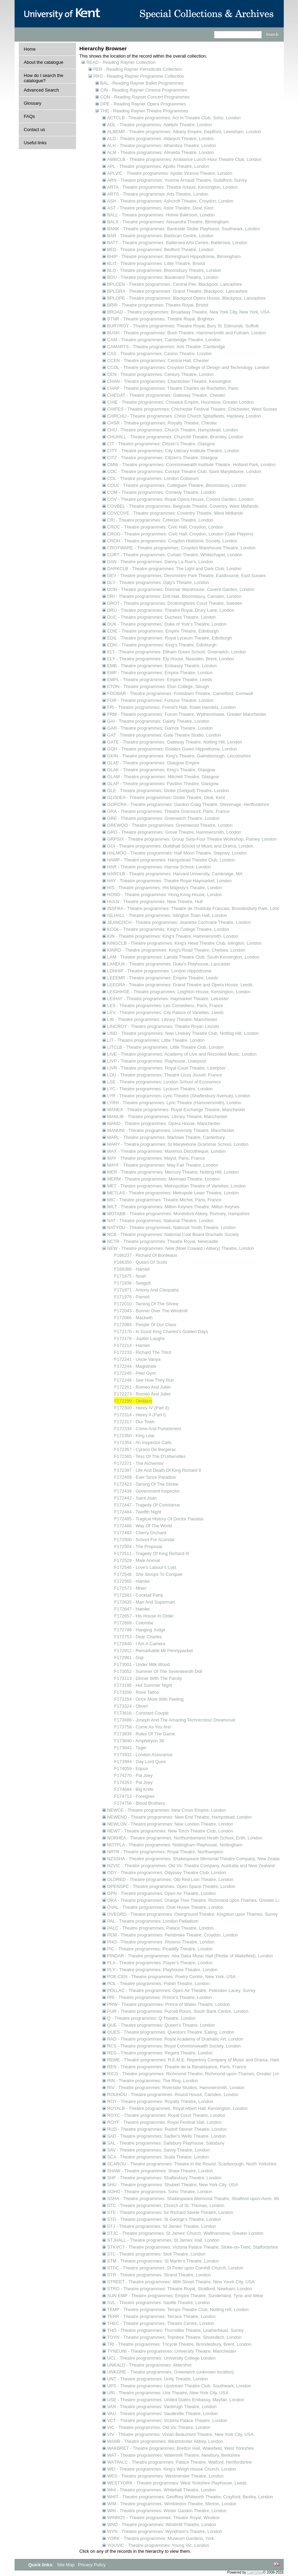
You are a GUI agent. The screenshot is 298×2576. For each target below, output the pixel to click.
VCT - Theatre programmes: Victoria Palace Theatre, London (167, 2420)
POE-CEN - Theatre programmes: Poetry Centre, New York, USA (171, 1976)
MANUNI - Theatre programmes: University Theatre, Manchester (170, 1130)
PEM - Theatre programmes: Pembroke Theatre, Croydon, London (172, 1935)
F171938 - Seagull (132, 1283)
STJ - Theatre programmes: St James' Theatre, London (161, 2226)
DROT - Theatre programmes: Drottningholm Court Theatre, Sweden (174, 603)
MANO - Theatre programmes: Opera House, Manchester (164, 1123)
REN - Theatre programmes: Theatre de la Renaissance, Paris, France (177, 2066)
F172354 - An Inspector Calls (143, 1442)
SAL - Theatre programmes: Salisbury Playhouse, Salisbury (165, 2143)
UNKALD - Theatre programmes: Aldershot (149, 2365)
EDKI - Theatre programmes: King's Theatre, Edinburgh (162, 644)
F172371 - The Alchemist (139, 1463)
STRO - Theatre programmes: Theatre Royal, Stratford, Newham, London (179, 2288)
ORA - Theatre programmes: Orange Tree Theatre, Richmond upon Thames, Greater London (198, 1900)
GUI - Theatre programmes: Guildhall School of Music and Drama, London (180, 846)
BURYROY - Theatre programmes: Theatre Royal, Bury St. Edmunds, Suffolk (183, 325)
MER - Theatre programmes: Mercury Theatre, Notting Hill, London (173, 1172)
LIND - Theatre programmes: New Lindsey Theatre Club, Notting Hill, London (183, 1033)
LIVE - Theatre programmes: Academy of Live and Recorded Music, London (182, 1054)
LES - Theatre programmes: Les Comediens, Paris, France (165, 1005)
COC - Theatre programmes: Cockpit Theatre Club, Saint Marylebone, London (184, 471)
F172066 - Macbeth (133, 1317)
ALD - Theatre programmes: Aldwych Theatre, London (160, 138)
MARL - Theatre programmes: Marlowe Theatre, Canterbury (166, 1137)
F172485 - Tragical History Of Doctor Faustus (159, 1518)
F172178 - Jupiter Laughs (139, 1338)
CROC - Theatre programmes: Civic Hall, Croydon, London (165, 527)
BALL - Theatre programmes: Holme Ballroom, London (161, 214)
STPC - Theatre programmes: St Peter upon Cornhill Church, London (175, 2267)
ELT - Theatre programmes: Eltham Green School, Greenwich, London (176, 651)
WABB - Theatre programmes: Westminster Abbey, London (165, 2441)
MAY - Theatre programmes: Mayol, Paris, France (156, 1158)
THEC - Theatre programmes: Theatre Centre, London (160, 2323)
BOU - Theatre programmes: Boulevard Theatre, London (162, 277)
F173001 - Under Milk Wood (142, 1664)
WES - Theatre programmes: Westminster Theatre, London (165, 2476)
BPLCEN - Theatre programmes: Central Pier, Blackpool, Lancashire (174, 284)
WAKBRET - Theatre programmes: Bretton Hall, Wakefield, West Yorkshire (180, 2448)
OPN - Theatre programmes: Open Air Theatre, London (161, 1893)
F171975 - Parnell (132, 1296)
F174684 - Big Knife (134, 1789)
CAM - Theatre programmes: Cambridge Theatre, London (164, 339)
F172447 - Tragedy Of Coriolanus (147, 1505)
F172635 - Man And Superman (144, 1602)
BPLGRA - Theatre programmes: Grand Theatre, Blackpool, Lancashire (177, 291)
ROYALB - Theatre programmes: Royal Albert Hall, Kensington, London (177, 2108)
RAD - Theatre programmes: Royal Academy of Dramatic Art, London (175, 2039)
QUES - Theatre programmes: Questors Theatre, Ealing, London (170, 2032)
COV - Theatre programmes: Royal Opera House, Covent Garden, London (180, 499)
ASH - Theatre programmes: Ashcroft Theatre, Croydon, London (170, 201)
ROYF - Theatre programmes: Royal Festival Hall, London (164, 2122)
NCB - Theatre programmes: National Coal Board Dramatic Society (173, 1234)
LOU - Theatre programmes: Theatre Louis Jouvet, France (164, 1074)
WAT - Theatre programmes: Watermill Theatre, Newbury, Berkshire (173, 2455)
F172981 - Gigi (129, 1657)
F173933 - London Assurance (143, 1754)
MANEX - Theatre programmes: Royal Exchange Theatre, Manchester (176, 1109)
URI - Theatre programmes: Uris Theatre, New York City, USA (168, 2392)
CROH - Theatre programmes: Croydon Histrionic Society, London (172, 540)
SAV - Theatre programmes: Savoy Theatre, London (158, 2150)
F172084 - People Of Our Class (145, 1324)
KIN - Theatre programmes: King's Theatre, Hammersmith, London (173, 936)
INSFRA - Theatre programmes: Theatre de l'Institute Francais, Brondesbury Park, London (196, 908)
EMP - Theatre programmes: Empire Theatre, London (160, 672)
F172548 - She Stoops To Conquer (148, 1574)
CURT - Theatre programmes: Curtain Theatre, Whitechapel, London (174, 554)
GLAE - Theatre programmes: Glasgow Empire (153, 762)
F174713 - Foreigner (134, 1796)
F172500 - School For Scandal (144, 1539)
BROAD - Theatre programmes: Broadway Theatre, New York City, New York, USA (188, 312)
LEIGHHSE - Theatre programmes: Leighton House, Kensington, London (179, 991)
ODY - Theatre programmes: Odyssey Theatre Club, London (166, 1872)
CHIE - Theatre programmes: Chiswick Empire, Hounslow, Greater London (180, 402)
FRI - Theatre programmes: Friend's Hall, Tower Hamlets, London (171, 707)
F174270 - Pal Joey (133, 1775)
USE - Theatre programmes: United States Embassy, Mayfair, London (175, 2399)
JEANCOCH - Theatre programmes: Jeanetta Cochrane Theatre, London (179, 922)
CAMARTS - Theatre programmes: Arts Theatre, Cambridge (166, 346)
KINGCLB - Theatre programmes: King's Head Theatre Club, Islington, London (184, 943)
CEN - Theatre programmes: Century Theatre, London (160, 374)
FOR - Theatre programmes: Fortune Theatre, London (160, 700)
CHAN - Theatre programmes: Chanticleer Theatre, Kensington (169, 381)
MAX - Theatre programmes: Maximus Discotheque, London (166, 1151)
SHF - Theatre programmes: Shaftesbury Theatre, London (164, 2177)
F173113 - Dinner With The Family (148, 1678)
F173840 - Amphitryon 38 (139, 1740)
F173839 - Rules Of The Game (144, 1733)
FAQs (29, 116)
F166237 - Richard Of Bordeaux (145, 1255)
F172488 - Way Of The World (143, 1525)
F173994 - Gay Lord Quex (140, 1761)
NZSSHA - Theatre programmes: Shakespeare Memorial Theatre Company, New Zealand (195, 1858)
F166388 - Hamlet (132, 1269)
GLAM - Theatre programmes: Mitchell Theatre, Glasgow (163, 776)
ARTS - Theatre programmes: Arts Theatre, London (157, 194)
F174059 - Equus (131, 1768)
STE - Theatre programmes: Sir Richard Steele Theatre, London (170, 2212)
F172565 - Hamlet (132, 1581)
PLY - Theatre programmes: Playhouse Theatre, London (162, 1969)
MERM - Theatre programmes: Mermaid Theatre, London (163, 1179)
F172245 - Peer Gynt (135, 1373)
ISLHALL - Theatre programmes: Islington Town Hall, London (167, 915)
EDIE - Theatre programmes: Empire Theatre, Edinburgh (163, 631)
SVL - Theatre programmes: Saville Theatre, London (158, 2302)
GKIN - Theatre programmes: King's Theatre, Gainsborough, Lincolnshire (179, 755)
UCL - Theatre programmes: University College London (161, 2358)
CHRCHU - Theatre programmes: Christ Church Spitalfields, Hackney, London (184, 416)
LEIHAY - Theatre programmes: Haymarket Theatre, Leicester (168, 998)
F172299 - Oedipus (133, 1400)
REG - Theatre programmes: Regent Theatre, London (160, 2052)
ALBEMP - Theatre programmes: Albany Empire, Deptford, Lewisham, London (184, 131)
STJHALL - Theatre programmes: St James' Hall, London (163, 2240)
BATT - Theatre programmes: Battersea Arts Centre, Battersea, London (177, 242)
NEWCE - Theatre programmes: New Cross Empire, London (166, 1810)
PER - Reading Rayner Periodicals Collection (137, 69)
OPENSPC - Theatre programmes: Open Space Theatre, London (171, 1886)
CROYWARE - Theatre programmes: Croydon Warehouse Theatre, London (181, 547)
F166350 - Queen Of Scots (140, 1262)
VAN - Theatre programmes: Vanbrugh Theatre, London (162, 2406)
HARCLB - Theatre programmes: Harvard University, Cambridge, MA (175, 873)
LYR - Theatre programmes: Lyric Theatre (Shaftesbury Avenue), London (178, 1095)
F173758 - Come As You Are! (143, 1726)
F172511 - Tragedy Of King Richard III (151, 1553)
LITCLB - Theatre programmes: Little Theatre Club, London (165, 1047)
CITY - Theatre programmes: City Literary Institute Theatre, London (173, 450)
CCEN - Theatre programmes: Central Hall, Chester (158, 360)
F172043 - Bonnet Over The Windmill (151, 1310)
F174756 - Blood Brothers (139, 1803)
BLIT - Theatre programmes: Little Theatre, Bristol (156, 263)
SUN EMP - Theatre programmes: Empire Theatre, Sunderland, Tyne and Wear (185, 2295)
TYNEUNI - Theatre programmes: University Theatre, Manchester (171, 2351)
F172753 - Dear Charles (138, 1636)
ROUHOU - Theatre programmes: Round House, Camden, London (173, 2094)
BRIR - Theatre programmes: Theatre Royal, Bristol (157, 305)
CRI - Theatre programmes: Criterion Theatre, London (160, 520)
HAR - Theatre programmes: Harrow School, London (159, 866)
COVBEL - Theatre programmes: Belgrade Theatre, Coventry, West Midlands (183, 506)
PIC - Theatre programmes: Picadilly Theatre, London (160, 1948)
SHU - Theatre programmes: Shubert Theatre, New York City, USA (172, 2184)
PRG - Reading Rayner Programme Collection (138, 76)
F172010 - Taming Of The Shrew (146, 1303)
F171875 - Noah (130, 1276)
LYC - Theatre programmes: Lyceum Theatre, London (160, 1088)
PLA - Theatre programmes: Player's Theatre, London (160, 1962)
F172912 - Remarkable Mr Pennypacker (153, 1650)
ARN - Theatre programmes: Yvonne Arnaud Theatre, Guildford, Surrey (177, 180)
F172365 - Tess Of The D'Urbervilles (150, 1456)
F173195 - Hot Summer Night (143, 1685)
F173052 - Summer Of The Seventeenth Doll (158, 1671)
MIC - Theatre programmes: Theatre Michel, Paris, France (164, 1199)
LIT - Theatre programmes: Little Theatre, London (156, 1040)
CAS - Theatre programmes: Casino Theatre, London (159, 353)
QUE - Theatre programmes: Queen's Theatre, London (161, 2025)
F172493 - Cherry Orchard (140, 1532)
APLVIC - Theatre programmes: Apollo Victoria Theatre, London (169, 173)
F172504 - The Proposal (138, 1546)
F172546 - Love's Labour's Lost (145, 1567)
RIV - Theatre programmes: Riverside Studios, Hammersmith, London (176, 2087)
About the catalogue (44, 62)
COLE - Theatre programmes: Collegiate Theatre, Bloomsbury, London (176, 485)
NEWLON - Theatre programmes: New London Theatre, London (170, 1824)
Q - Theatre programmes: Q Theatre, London (151, 2018)
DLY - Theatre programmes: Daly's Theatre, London (158, 582)
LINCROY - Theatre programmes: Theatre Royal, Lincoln (163, 1026)
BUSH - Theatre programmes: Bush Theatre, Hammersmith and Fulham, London (186, 332)
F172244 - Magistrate (135, 1366)
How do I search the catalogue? (44, 78)
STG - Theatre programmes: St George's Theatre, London (164, 2219)
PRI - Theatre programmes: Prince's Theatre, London (159, 1997)
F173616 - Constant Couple (141, 1713)
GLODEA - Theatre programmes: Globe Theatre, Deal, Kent (166, 797)
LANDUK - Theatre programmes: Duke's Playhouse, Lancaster (169, 964)
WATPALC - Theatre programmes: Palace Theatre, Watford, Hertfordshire (179, 2462)
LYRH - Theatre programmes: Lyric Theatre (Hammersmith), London (174, 1102)
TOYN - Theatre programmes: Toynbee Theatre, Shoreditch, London (174, 2337)
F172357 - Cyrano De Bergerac (145, 1449)
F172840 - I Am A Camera (139, 1643)
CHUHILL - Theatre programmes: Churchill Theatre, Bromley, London (175, 436)
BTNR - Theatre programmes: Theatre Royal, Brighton (160, 318)
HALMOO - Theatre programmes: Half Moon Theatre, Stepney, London (177, 853)
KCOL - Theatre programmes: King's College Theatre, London (168, 929)
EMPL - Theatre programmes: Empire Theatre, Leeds (159, 679)
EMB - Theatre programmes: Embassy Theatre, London (162, 665)
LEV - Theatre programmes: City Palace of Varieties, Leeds (165, 1012)
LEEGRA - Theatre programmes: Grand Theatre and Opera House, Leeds (180, 984)
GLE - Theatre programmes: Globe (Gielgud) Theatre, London (168, 790)
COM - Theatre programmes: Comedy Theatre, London (161, 492)
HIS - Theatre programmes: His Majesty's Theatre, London (164, 887)
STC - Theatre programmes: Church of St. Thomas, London (165, 2205)
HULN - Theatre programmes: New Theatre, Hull (155, 901)
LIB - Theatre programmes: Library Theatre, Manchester (162, 1019)
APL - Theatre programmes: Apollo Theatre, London (158, 166)
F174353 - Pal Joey (133, 1782)
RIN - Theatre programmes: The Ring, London (152, 2080)
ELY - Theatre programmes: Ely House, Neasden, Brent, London (170, 658)
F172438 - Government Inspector (147, 1491)
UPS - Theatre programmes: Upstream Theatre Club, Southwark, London (179, 2385)
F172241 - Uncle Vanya (137, 1359)
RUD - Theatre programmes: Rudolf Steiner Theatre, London (167, 2129)
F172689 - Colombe (134, 1622)
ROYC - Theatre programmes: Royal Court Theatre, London (166, 2115)
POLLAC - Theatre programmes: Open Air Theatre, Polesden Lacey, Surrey (181, 1990)
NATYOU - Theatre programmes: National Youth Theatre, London (171, 1227)
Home (30, 49)
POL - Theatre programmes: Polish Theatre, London (158, 1983)
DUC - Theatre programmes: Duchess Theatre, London (161, 617)
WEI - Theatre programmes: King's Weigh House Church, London (171, 2469)
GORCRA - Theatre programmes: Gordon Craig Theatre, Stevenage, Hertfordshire (188, 804)
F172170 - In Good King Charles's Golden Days (161, 1331)
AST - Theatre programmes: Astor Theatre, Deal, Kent (160, 208)
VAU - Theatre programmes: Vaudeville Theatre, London (162, 2413)
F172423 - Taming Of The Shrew (146, 1484)
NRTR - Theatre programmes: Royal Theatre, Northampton (165, 1851)
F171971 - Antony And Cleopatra (146, 1290)
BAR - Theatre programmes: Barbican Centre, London (160, 235)
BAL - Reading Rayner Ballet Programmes (142, 83)
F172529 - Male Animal (137, 1560)
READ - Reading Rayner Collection (121, 62)
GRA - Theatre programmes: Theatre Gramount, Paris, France (168, 811)
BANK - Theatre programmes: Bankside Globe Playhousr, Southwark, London (183, 228)
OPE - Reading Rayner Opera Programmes (143, 103)
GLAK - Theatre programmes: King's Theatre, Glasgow (161, 769)
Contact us (34, 129)
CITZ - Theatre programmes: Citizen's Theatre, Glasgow (162, 457)
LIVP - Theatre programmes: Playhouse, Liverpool (156, 1061)
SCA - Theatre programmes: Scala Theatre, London (158, 2156)
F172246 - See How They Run (144, 1380)
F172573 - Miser (130, 1588)
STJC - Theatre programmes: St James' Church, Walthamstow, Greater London (185, 2233)
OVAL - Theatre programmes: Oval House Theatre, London (165, 1907)
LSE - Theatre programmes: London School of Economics (164, 1081)
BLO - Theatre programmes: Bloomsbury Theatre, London (164, 270)
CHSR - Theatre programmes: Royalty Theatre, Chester (162, 423)
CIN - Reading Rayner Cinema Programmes (143, 90)
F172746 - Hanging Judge (140, 1629)
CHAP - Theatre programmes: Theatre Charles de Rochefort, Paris (173, 388)
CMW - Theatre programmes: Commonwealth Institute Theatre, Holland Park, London (191, 464)
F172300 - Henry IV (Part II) (141, 1407)
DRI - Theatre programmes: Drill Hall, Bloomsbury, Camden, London (174, 596)
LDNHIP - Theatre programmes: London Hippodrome (159, 970)
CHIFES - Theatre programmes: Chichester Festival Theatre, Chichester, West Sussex (192, 409)
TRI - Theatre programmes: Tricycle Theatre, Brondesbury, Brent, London (179, 2344)
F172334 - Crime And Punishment (147, 1428)
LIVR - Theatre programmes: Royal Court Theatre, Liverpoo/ (166, 1068)
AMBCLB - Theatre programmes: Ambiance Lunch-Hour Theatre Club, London (184, 159)
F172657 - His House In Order (144, 1615)
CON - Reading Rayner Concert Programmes (145, 97)
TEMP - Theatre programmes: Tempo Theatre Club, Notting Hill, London (178, 2309)
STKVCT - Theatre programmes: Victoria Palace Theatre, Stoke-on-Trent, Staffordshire (192, 2247)
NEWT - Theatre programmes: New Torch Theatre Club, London (170, 1831)
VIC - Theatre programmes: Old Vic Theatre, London (158, 2427)
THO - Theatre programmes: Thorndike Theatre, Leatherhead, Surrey (175, 2330)
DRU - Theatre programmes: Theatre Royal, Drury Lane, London (170, 610)
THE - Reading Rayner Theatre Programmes (144, 110)
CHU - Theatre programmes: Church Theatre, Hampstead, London (172, 429)
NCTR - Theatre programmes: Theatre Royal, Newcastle (162, 1241)
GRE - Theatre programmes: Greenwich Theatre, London (163, 818)
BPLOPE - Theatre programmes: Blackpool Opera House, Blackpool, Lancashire (186, 298)
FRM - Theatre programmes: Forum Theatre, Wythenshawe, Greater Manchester (186, 714)
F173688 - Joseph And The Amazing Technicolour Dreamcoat (174, 1720)
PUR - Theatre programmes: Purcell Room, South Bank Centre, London (178, 2011)
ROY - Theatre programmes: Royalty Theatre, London (160, 2101)
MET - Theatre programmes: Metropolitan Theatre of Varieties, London (176, 1185)
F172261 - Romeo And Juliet (142, 1387)
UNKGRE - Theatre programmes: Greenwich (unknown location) (170, 2372)
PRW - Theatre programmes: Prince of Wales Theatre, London (168, 2004)
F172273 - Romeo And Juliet (142, 1394)
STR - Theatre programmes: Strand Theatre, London (159, 2274)
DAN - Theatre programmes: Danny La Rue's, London (160, 561)
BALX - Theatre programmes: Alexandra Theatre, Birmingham (168, 221)
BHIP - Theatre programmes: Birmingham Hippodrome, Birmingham (174, 256)
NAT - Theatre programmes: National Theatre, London (160, 1220)
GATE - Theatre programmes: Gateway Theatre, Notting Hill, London (174, 742)
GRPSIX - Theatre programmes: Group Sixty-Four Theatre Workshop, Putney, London (192, 839)
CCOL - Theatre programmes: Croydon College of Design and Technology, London (188, 367)
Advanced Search (41, 90)
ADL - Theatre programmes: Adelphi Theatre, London (159, 124)
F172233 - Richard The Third (142, 1352)
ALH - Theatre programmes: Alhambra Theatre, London (161, 145)
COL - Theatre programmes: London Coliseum (153, 478)
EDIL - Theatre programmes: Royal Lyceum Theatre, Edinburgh (169, 638)
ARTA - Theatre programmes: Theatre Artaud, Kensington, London (172, 187)
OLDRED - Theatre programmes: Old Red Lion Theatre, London (170, 1879)
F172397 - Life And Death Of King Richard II (157, 1470)
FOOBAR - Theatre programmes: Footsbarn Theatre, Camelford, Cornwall (180, 693)
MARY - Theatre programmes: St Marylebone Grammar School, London (178, 1144)
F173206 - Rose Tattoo (136, 1692)
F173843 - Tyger (130, 1747)
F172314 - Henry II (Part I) (140, 1414)
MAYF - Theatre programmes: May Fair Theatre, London (162, 1165)
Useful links (35, 142)
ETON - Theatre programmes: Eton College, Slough (158, 686)
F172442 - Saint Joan (135, 1498)
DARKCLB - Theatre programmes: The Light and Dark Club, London (174, 568)
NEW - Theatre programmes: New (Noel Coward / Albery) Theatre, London (180, 1248)
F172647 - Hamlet (132, 1609)
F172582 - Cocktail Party (138, 1595)
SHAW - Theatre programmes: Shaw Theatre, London (160, 2170)
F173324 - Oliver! (131, 1706)
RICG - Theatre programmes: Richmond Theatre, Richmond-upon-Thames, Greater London (197, 2073)
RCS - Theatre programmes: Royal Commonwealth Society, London (174, 2046)
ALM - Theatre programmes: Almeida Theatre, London (160, 152)
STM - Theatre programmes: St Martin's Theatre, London (163, 2261)
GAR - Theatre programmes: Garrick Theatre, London (160, 728)
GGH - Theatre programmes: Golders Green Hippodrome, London (172, 749)
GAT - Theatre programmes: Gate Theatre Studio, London (164, 735)
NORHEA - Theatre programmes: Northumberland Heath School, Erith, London (185, 1837)
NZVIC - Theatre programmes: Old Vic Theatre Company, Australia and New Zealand (191, 1865)
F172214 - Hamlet (132, 1345)
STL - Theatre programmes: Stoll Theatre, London (156, 2254)
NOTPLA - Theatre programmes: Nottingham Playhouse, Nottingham (175, 1844)
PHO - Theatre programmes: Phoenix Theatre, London (161, 1941)
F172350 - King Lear (134, 1435)
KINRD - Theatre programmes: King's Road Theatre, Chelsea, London (176, 950)
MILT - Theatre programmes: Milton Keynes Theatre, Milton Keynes (173, 1206)
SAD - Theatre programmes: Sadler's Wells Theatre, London (166, 2136)
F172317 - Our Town (134, 1421)
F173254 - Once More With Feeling (149, 1699)
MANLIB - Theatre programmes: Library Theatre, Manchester (167, 1116)
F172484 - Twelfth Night (138, 1511)
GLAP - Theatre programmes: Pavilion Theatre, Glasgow (163, 783)
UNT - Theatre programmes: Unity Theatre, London (157, 2378)
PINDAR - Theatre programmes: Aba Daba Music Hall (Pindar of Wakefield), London (190, 1955)
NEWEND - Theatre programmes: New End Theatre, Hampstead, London (179, 1817)
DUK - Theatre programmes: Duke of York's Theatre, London (166, 624)
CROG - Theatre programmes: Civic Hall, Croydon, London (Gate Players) (180, 533)
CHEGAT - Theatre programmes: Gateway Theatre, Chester (166, 395)
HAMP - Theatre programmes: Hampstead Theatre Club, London (171, 859)
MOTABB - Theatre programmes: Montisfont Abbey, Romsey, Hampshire (178, 1213)
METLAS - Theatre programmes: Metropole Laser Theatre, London (173, 1192)
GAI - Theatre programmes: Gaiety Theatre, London (158, 721)
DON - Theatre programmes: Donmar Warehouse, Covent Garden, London (181, 589)
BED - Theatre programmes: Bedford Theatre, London (160, 249)
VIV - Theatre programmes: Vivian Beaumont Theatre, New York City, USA (180, 2434)
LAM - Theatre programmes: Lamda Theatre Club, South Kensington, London (183, 957)
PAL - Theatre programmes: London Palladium (153, 1921)
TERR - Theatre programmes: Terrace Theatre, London (161, 2316)
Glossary (33, 103)
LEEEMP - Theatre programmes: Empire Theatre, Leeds (162, 977)
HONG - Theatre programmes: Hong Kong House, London (164, 894)
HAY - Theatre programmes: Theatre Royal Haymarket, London (169, 880)
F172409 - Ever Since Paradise (145, 1477)
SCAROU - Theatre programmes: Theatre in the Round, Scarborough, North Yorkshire (191, 2163)
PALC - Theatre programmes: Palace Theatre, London (160, 1928)
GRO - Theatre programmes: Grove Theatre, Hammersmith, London (174, 832)
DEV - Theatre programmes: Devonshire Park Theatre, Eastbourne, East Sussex (186, 575)
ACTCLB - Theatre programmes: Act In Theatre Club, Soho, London (174, 117)
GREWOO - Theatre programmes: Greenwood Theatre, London (170, 825)
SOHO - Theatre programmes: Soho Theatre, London (160, 2191)
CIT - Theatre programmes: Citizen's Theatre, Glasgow (161, 443)
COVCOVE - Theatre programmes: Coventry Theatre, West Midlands (175, 513)
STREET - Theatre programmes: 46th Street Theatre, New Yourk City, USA (181, 2281)
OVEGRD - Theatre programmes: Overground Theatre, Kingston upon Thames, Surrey (192, 1914)
